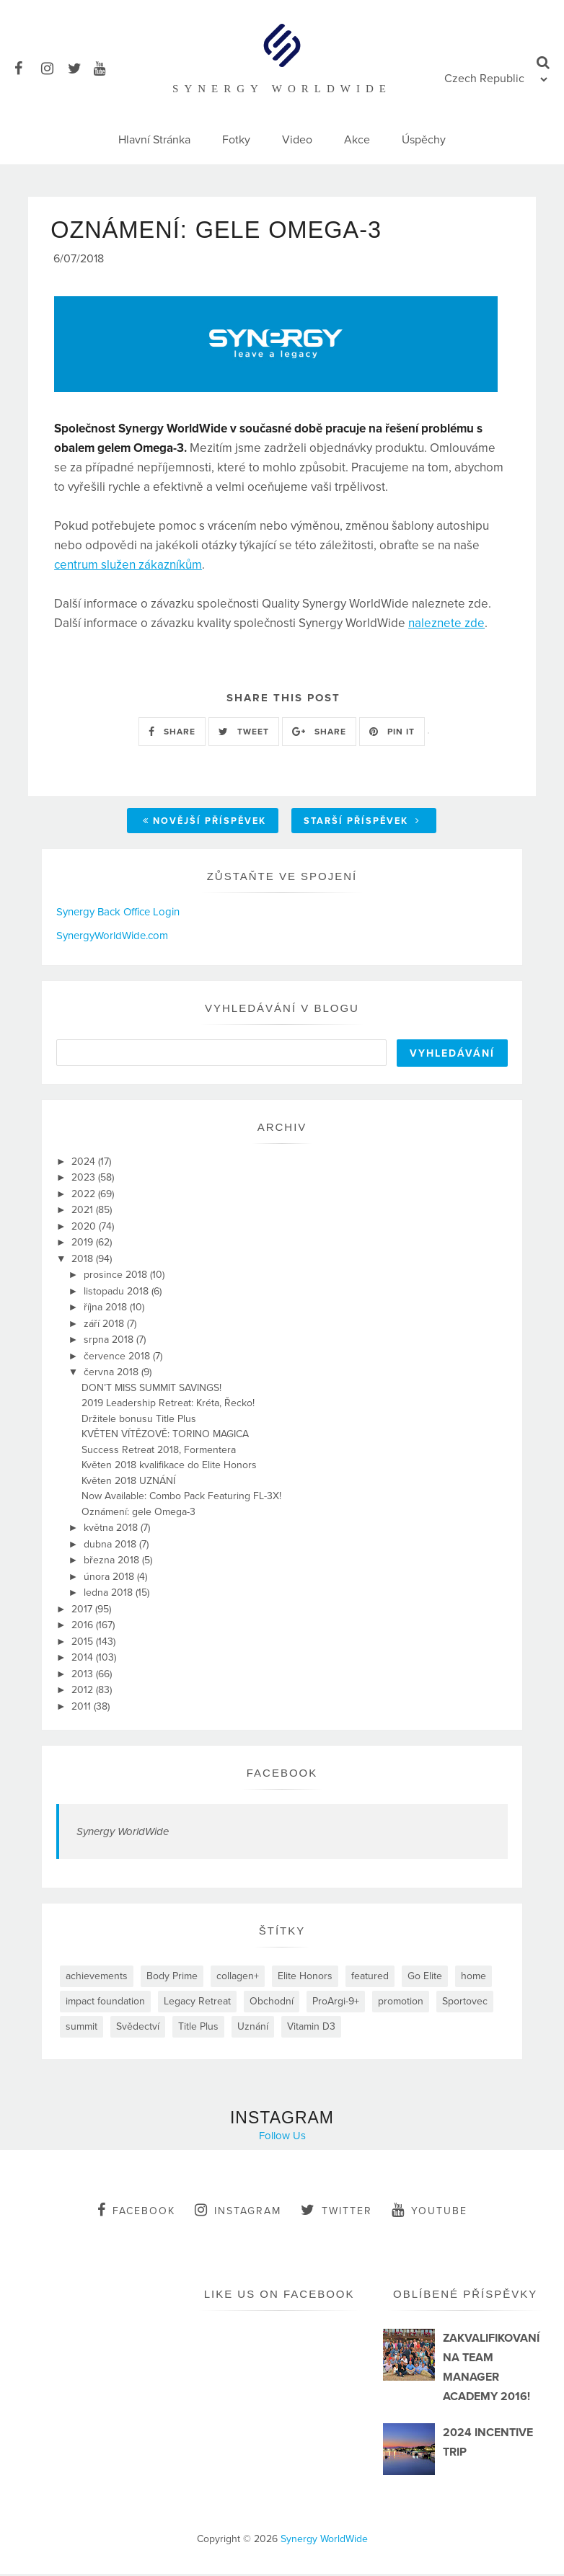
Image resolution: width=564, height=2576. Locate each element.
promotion (400, 2003)
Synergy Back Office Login (118, 914)
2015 (83, 1644)
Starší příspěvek (362, 824)
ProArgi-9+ (335, 2003)
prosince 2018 (117, 1277)
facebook (136, 2212)
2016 (83, 1627)
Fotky (236, 140)
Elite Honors (305, 1978)
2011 (82, 1708)
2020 (85, 1228)
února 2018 (110, 1579)
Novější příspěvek (204, 824)
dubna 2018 (111, 1546)
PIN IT (392, 734)
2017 (83, 1611)
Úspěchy (424, 140)
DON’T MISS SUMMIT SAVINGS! (151, 1390)
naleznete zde (446, 625)
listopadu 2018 (117, 1293)
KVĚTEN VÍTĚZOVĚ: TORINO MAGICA (165, 1436)
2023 (84, 1179)
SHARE (172, 734)
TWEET (244, 734)
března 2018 (113, 1562)
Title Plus (198, 2028)
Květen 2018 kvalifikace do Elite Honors (169, 1467)
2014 (83, 1659)
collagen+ (237, 1978)
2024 (84, 1164)
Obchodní (272, 2003)
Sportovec (465, 2003)
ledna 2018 (110, 1595)
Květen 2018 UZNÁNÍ (128, 1483)
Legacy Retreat (197, 2003)
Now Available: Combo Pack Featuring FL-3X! (181, 1498)
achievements (97, 1978)
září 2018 (105, 1326)
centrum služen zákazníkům (128, 566)
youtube (429, 2212)
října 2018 (107, 1309)
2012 (83, 1692)
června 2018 (112, 1374)
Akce (357, 140)
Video (297, 140)
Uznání (252, 2028)
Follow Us (282, 2137)
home (473, 1978)
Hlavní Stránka (154, 140)
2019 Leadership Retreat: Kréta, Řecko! (168, 1405)
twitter (336, 2212)
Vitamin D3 (311, 2028)
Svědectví (137, 2028)
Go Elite (424, 1978)
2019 (83, 1244)
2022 (84, 1196)
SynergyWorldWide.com (112, 937)
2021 (83, 1212)
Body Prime (172, 1978)
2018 (83, 1261)
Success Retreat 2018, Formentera (158, 1452)
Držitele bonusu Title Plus (138, 1421)
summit (81, 2028)
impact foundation (105, 2003)
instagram (238, 2212)
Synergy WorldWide (122, 1833)
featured (370, 1978)
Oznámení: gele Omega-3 (138, 1514)
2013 (83, 1676)
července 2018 (118, 1358)
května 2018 (112, 1530)
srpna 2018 (110, 1342)
